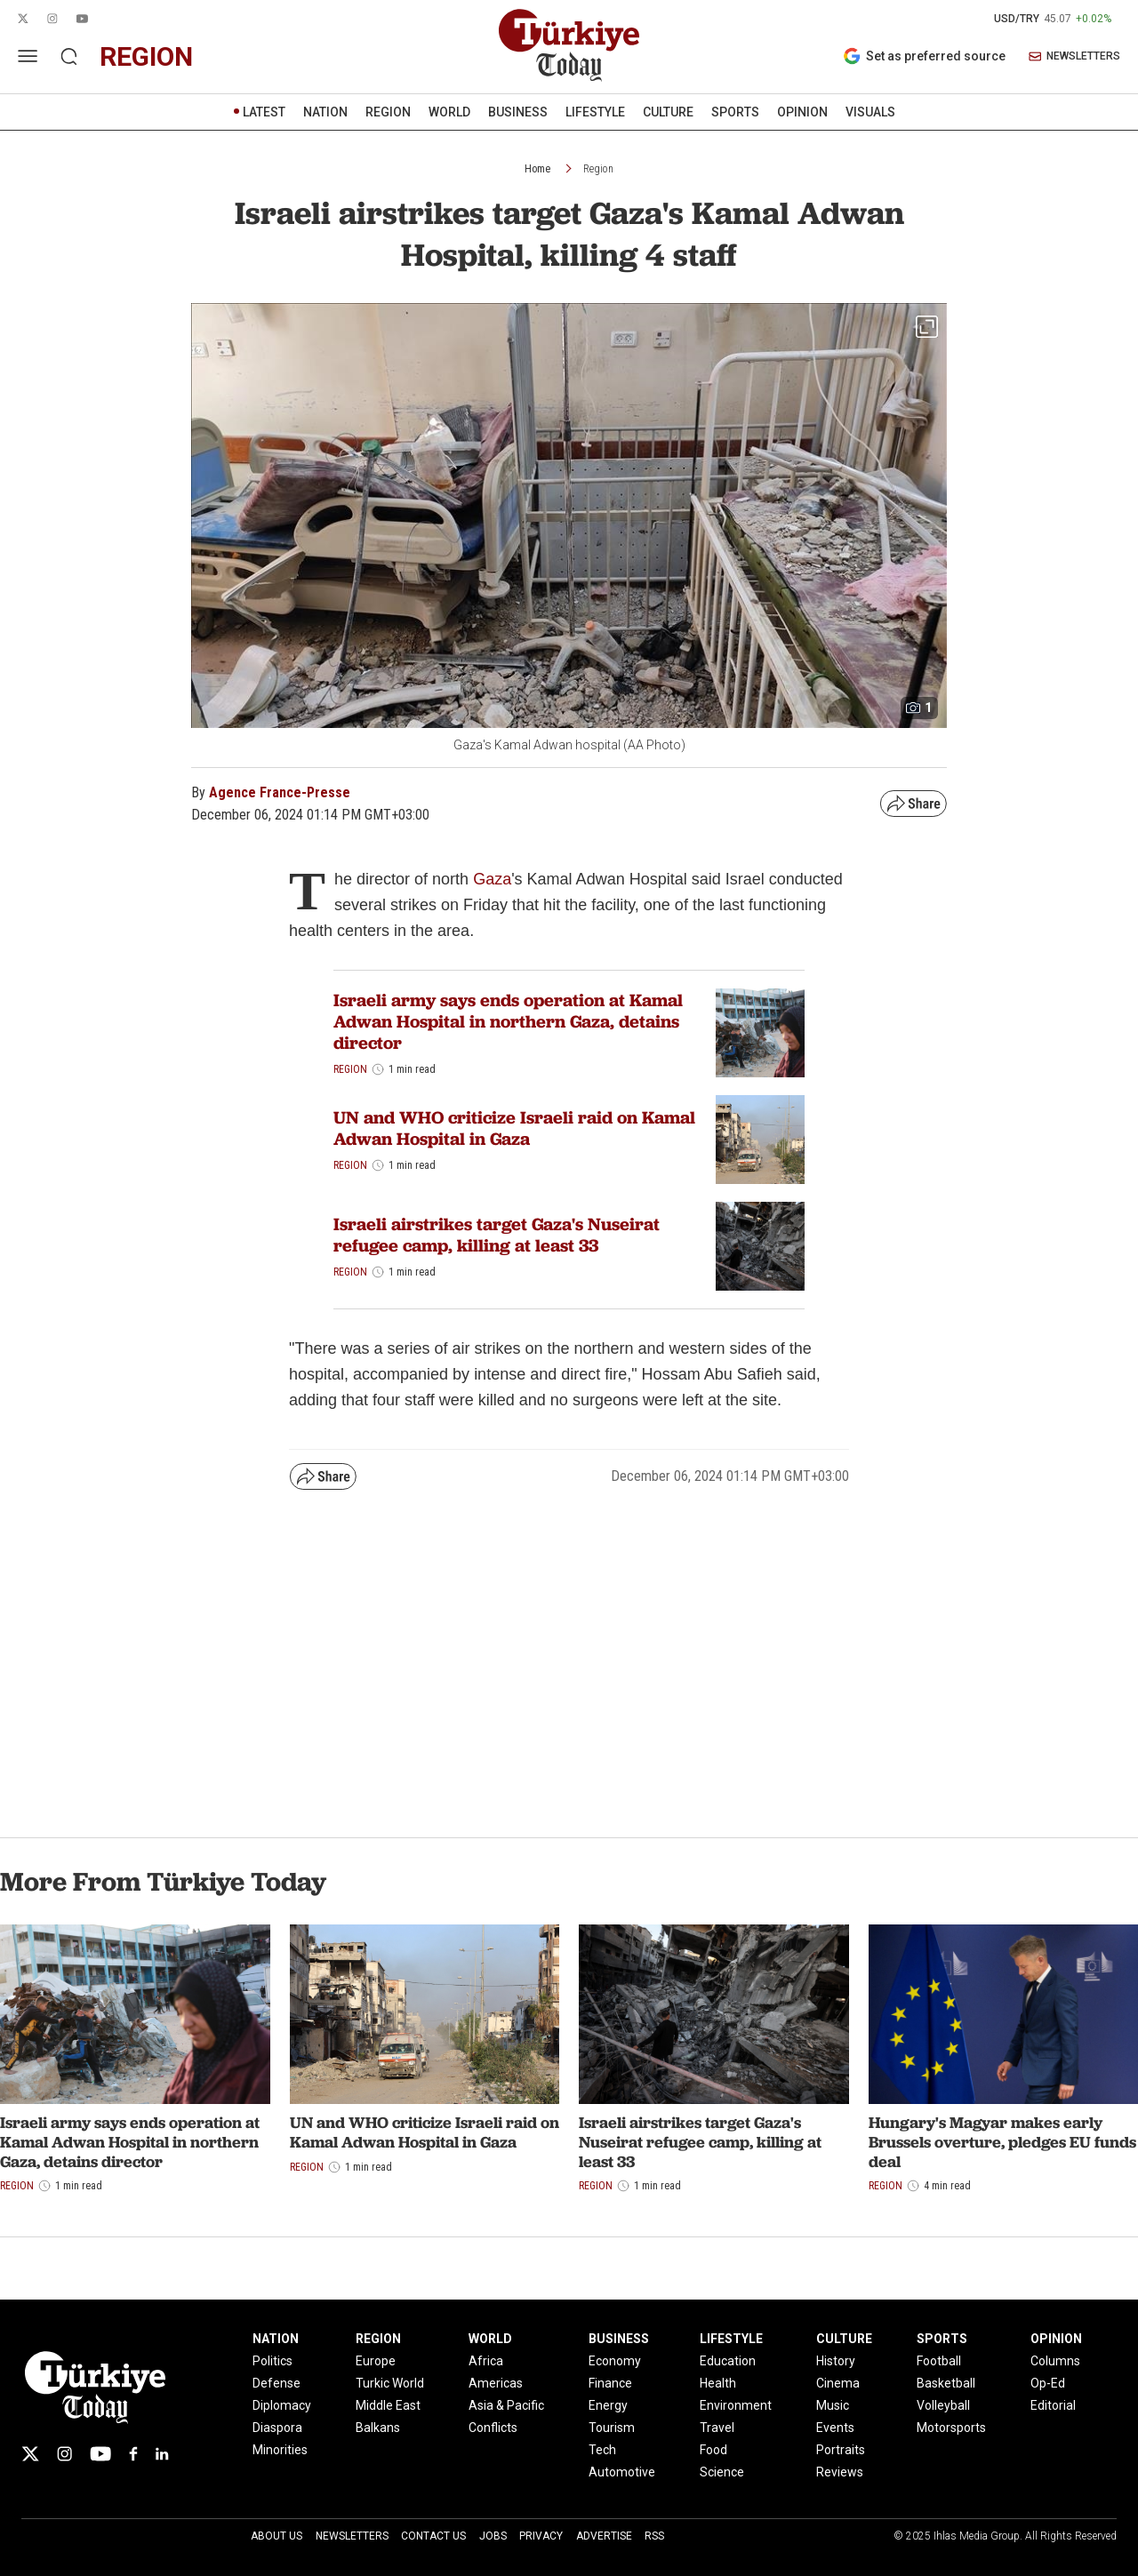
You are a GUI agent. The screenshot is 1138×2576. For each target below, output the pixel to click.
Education (728, 2360)
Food (713, 2449)
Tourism (612, 2427)
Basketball (946, 2383)
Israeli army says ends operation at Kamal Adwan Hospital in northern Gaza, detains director (508, 1021)
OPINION (802, 112)
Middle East (388, 2405)
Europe (376, 2360)
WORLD (449, 112)
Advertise (604, 2536)
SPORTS (735, 112)
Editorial (1053, 2405)
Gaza (492, 879)
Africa (486, 2360)
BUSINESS (518, 112)
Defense (276, 2383)
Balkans (378, 2427)
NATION (325, 112)
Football (939, 2360)
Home (537, 169)
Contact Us (433, 2536)
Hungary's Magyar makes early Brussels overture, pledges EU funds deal (1002, 2141)
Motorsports (951, 2427)
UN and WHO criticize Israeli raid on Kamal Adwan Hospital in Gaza (514, 1128)
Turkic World (390, 2383)
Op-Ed (1047, 2383)
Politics (272, 2360)
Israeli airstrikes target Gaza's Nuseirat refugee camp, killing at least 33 (496, 1234)
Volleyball (943, 2405)
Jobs (493, 2536)
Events (835, 2427)
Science (722, 2472)
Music (832, 2405)
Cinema (838, 2383)
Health (718, 2383)
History (835, 2360)
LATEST (264, 112)
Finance (610, 2383)
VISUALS (870, 112)
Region (598, 169)
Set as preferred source (924, 56)
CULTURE (668, 112)
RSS (654, 2536)
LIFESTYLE (595, 112)
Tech (602, 2449)
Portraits (840, 2449)
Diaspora (277, 2427)
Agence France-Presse (279, 792)
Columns (1055, 2360)
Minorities (280, 2449)
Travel (717, 2427)
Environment (736, 2405)
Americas (496, 2383)
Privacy (541, 2536)
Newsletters (352, 2536)
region (146, 56)
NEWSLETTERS (1074, 56)
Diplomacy (281, 2405)
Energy (608, 2405)
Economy (615, 2360)
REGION (388, 112)
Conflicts (493, 2427)
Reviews (839, 2472)
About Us (276, 2536)
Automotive (622, 2472)
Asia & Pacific (506, 2405)
